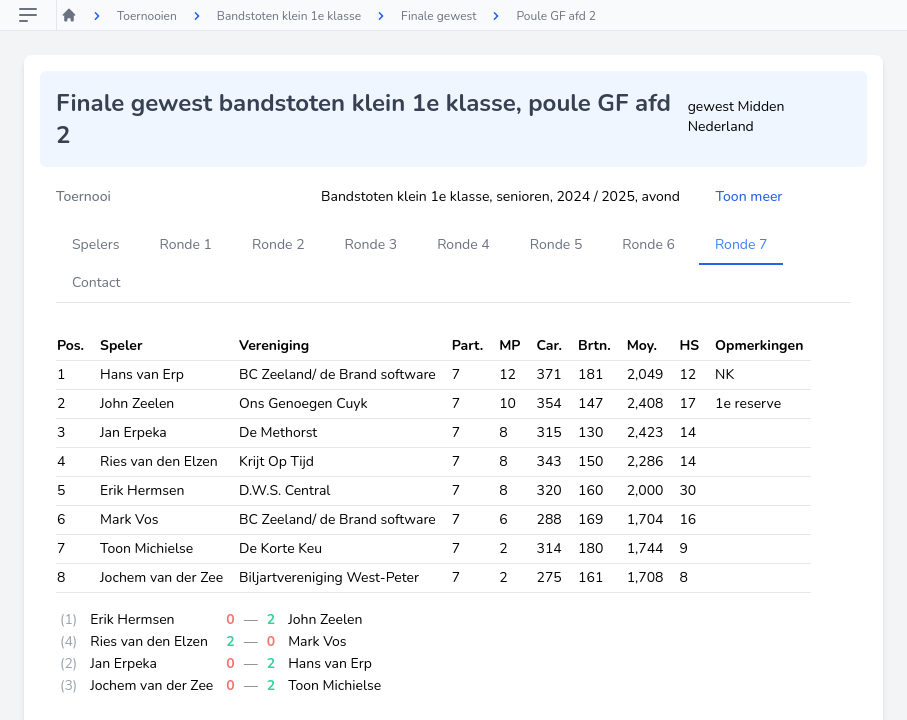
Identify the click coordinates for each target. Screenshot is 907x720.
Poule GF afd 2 (556, 16)
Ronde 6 (648, 244)
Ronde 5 (556, 244)
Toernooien (147, 16)
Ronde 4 (463, 244)
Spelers (95, 244)
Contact (96, 282)
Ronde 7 (741, 244)
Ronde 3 (371, 244)
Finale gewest (438, 16)
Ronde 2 (278, 244)
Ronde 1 (185, 244)
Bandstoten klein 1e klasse (289, 16)
